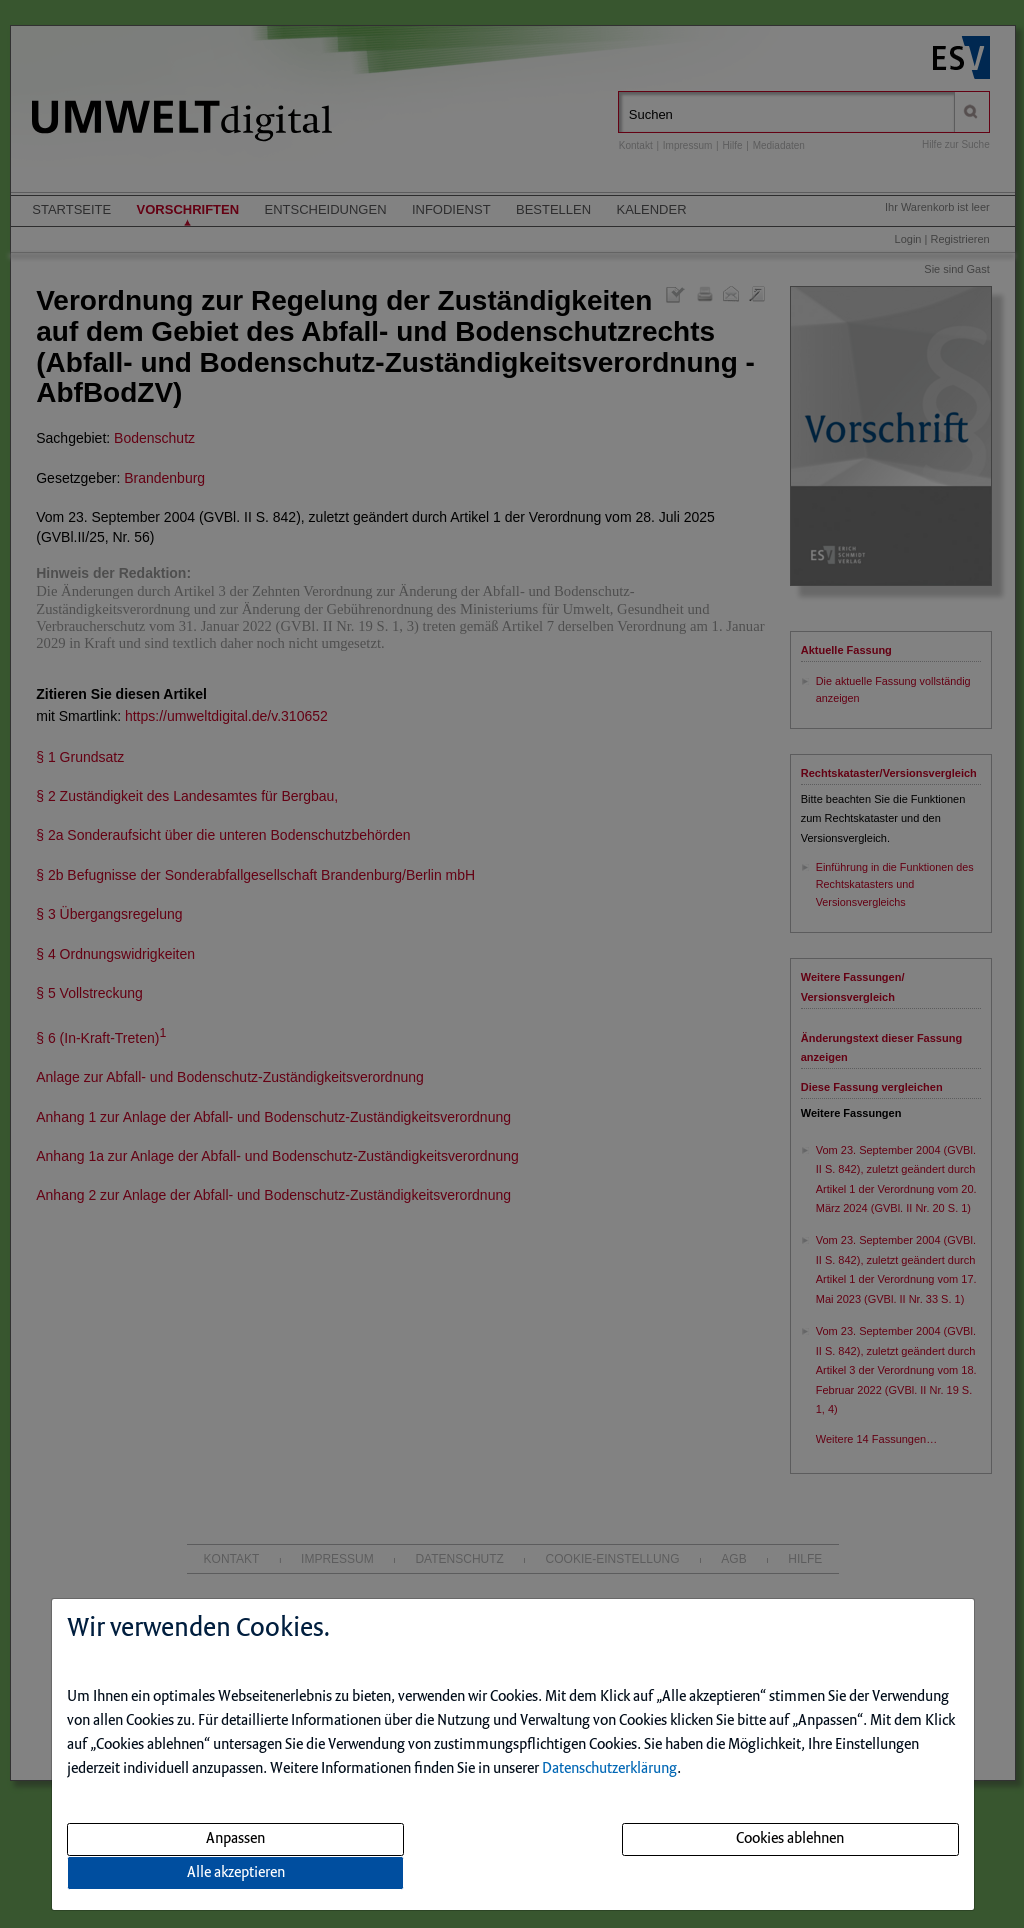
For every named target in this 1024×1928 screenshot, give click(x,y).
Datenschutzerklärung (609, 1769)
